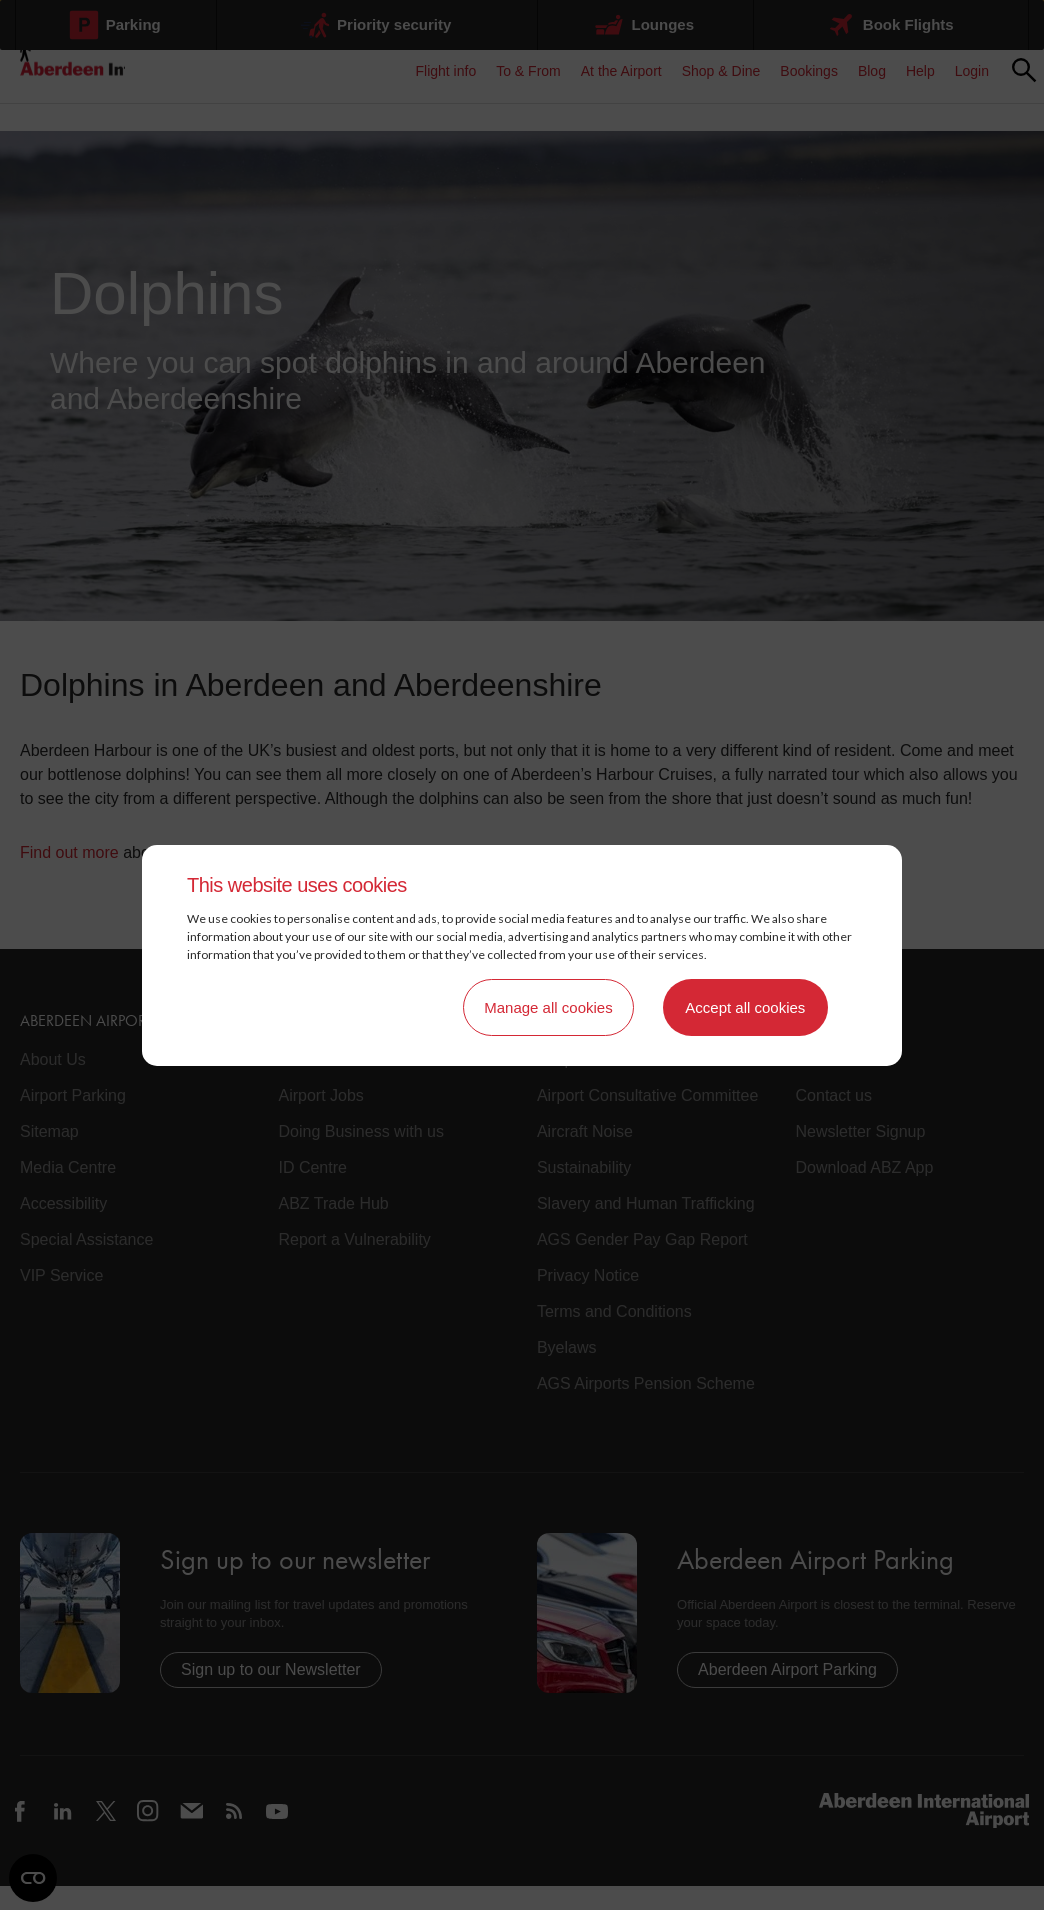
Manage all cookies (548, 1007)
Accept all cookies (745, 1007)
